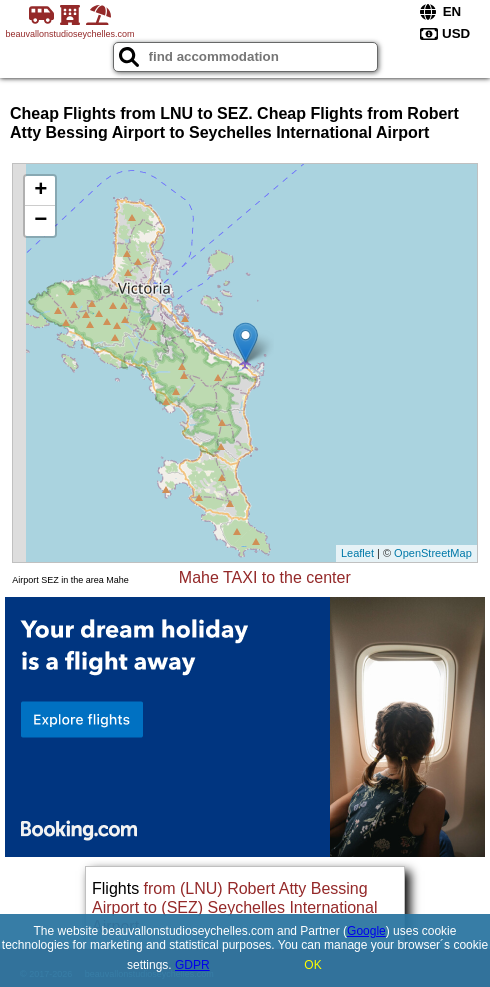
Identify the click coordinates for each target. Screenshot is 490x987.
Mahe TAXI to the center (265, 577)
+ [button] (40, 191)
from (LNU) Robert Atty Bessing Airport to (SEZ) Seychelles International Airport (234, 907)
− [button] (40, 221)
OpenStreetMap (433, 553)
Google (366, 931)
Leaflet (357, 553)
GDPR (192, 965)
